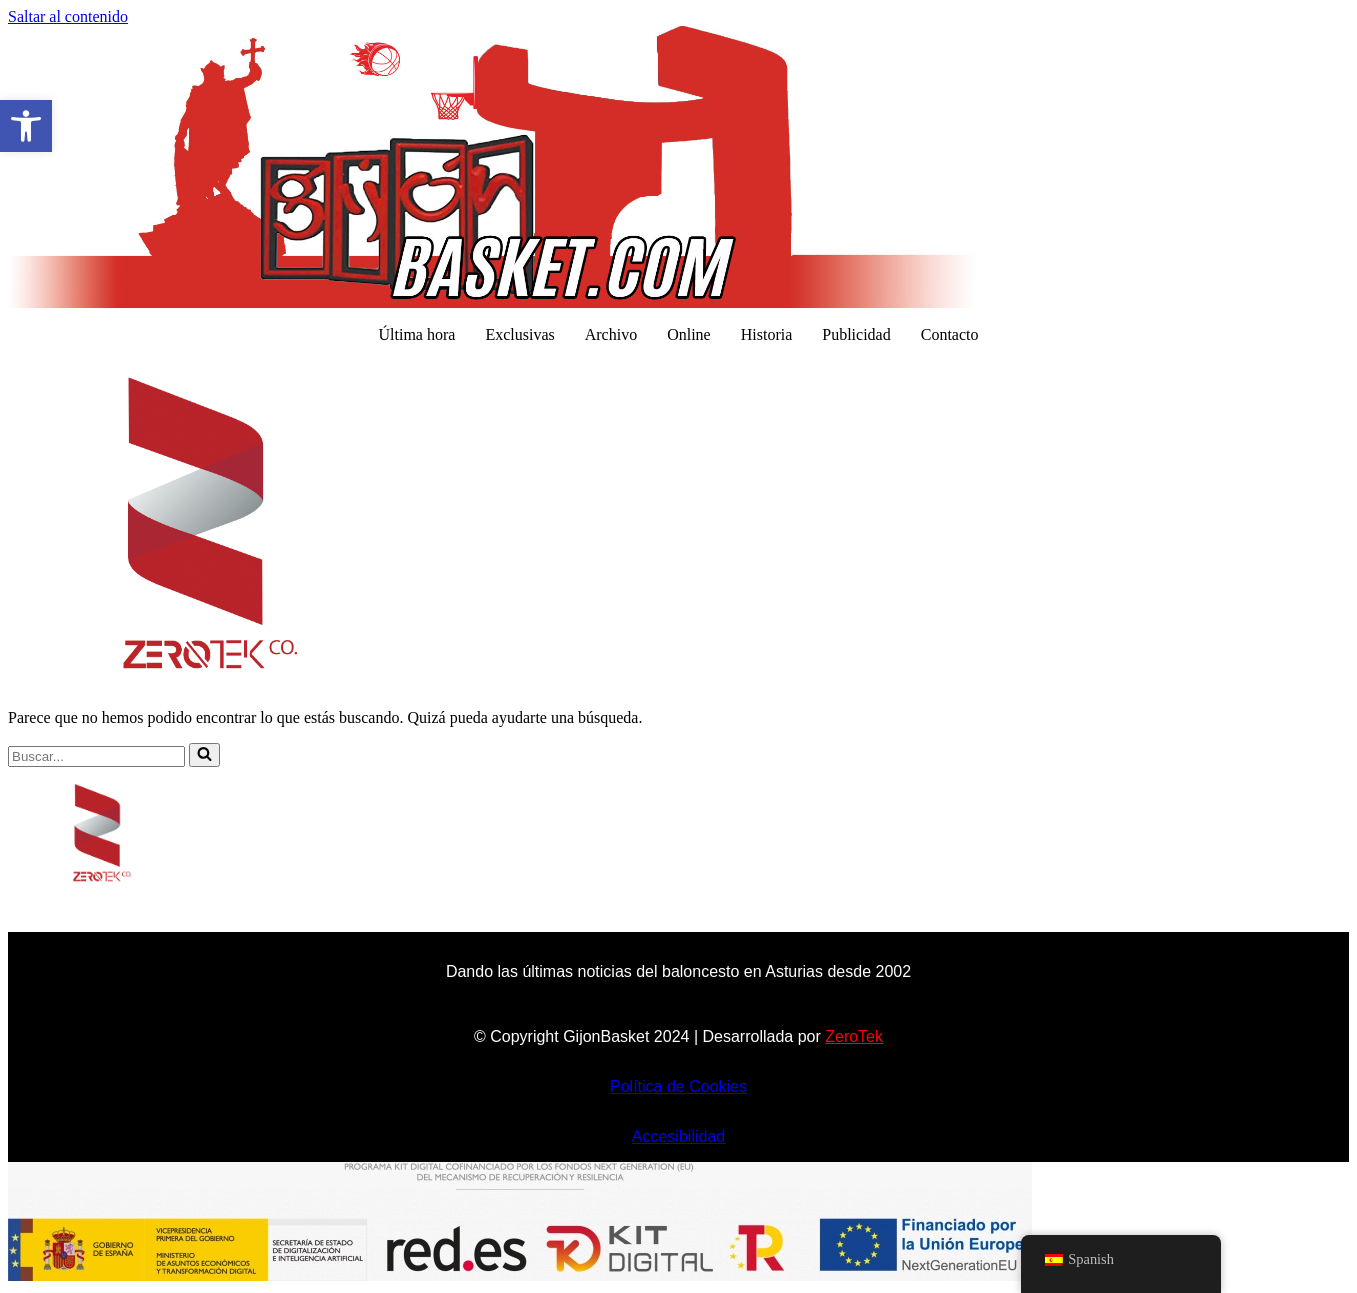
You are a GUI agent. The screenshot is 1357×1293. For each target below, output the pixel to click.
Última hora (417, 334)
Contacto (950, 334)
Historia (767, 334)
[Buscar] (96, 756)
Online (689, 334)
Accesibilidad (678, 1136)
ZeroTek (854, 1036)
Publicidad (856, 334)
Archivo (611, 334)
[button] (26, 126)
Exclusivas (519, 334)
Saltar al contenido (68, 16)
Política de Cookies (678, 1086)
